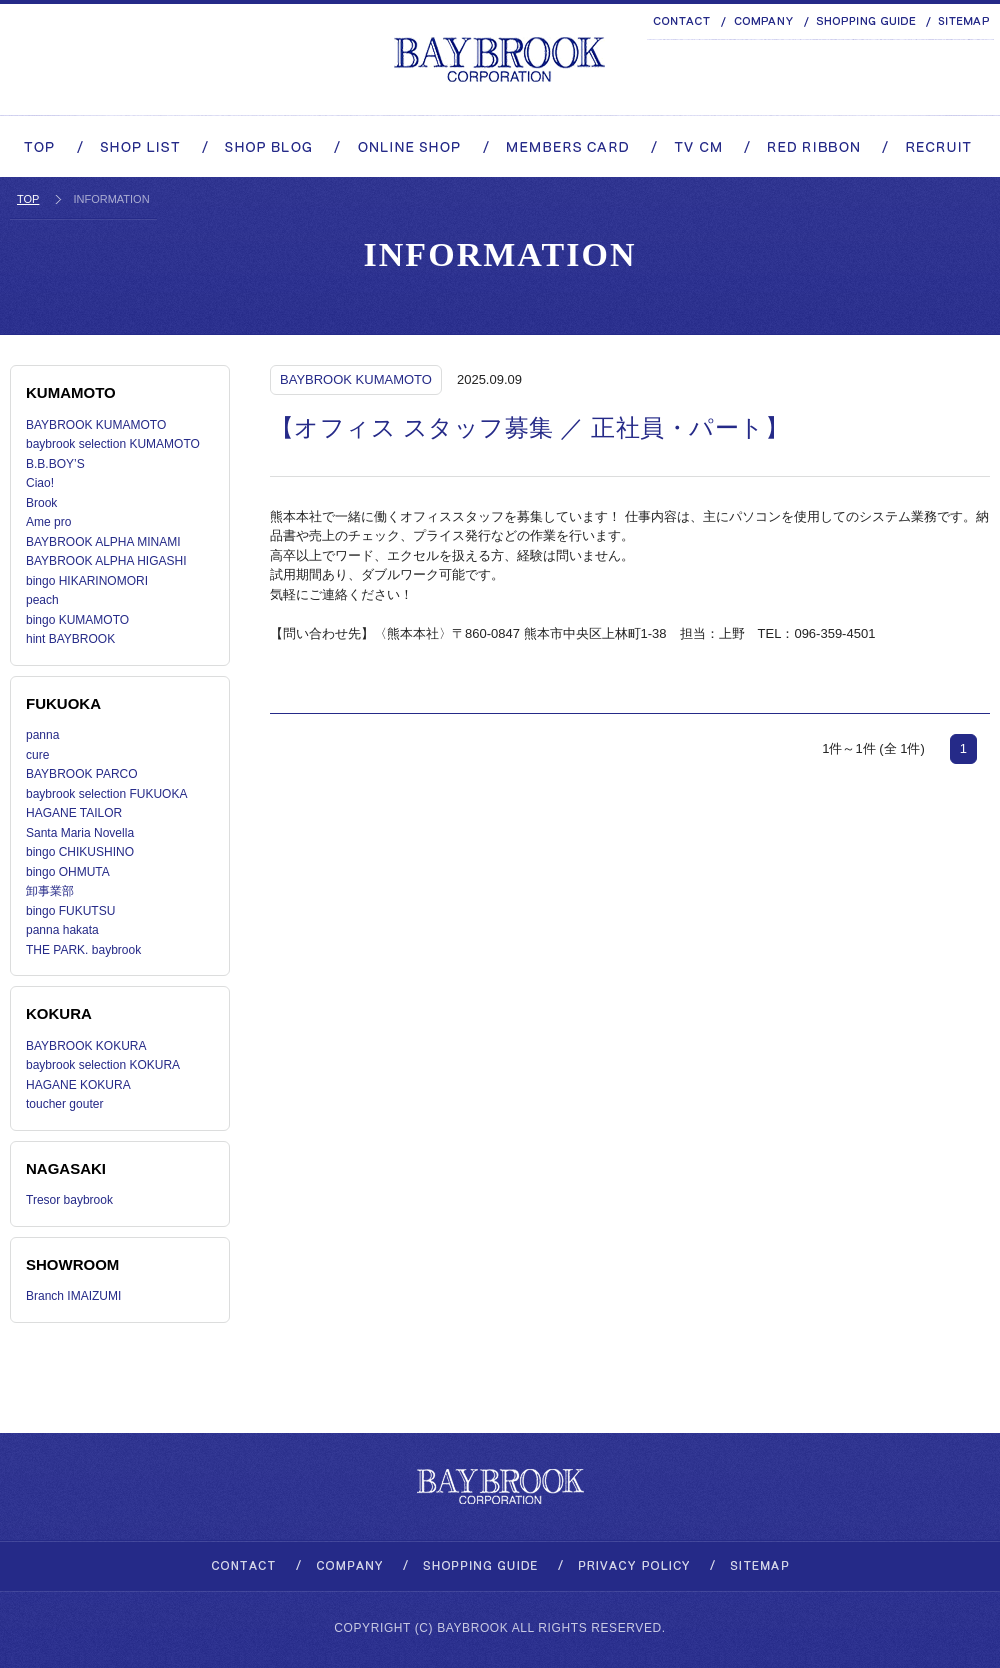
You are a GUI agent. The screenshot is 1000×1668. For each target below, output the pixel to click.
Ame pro (48, 522)
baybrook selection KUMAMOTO (113, 444)
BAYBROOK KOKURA (86, 1046)
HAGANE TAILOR (74, 813)
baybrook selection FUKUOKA (106, 794)
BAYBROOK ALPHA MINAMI (103, 542)
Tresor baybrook (69, 1200)
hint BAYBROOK (70, 639)
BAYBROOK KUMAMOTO (96, 425)
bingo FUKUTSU (70, 911)
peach (42, 600)
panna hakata (62, 930)
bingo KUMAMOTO (77, 620)
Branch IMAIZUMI (73, 1296)
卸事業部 (50, 891)
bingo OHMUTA (68, 872)
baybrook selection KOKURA (103, 1065)
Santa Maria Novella (80, 833)
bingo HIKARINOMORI (87, 581)
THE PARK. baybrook (83, 950)
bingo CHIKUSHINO (80, 852)
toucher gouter (64, 1104)
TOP (28, 199)
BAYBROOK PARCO (82, 774)
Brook (41, 503)
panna (42, 735)
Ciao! (40, 483)
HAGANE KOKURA (78, 1085)
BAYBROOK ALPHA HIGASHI (106, 561)
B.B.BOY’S (55, 464)
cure (37, 755)
